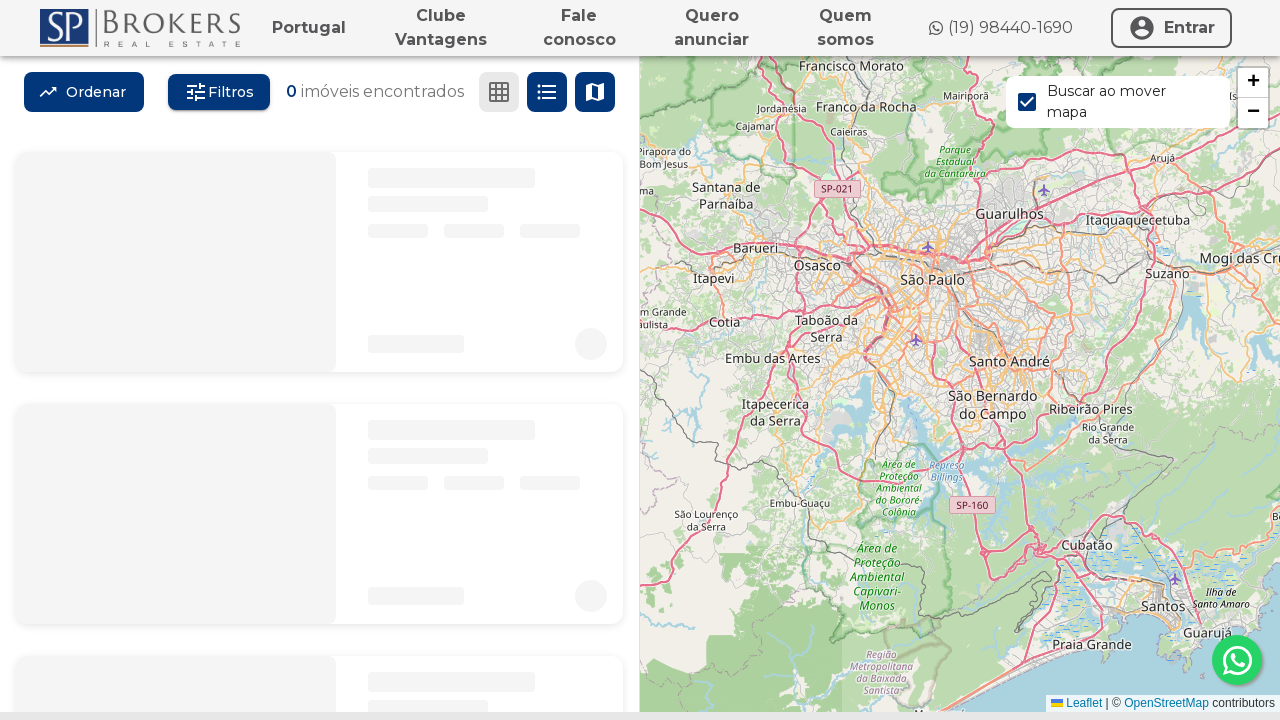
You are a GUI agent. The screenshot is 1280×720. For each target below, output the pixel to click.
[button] (1253, 83)
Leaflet (1076, 703)
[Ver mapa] (595, 92)
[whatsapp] (1237, 660)
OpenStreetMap (1166, 703)
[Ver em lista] (547, 92)
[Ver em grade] (499, 92)
